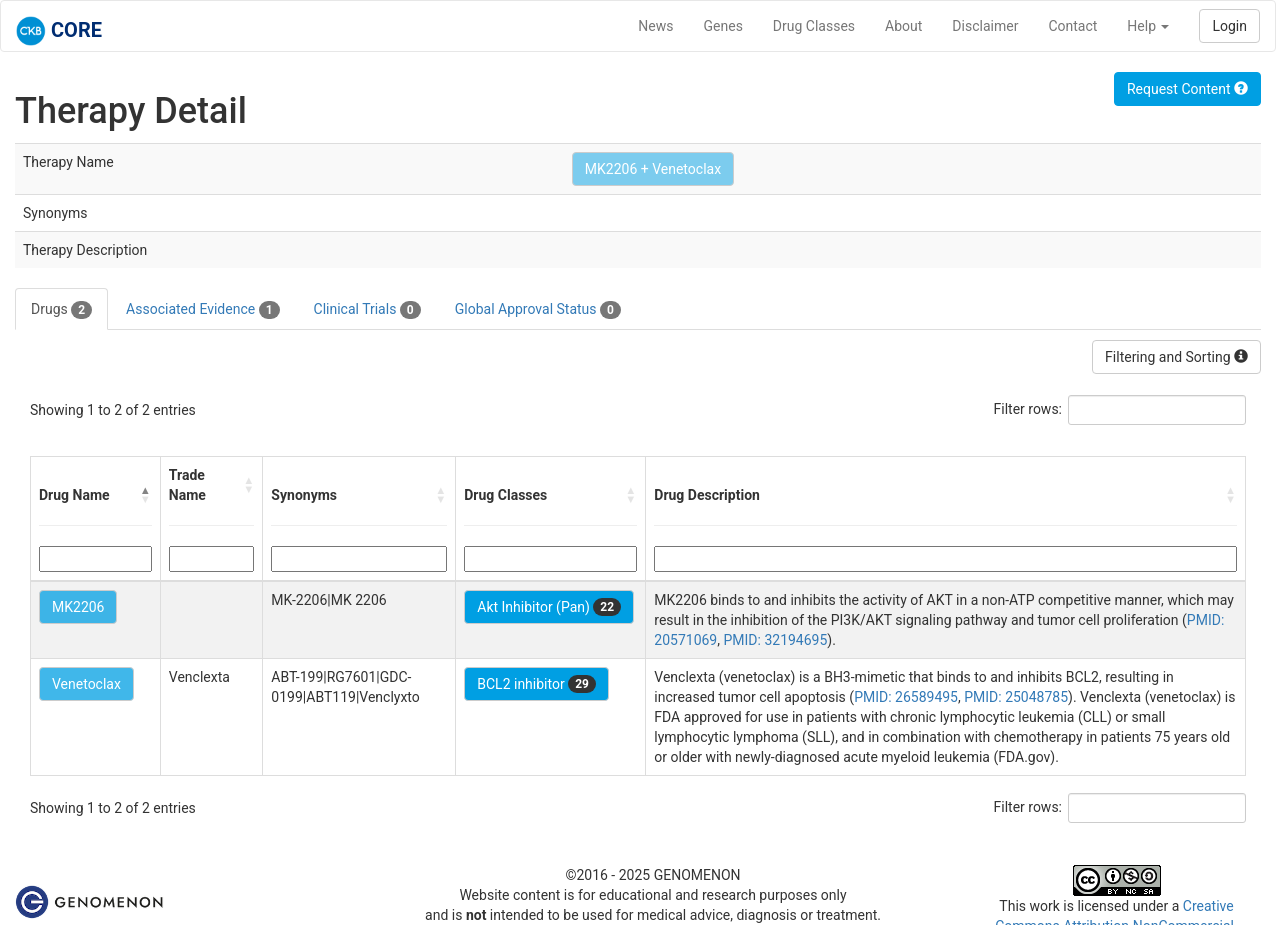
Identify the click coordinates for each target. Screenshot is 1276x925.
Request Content (1187, 89)
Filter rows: (1028, 409)
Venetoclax (86, 684)
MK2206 (78, 607)
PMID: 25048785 (1016, 697)
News (655, 26)
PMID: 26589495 (906, 697)
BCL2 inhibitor (536, 684)
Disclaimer (985, 26)
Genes (723, 26)
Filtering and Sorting (1176, 357)
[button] (146, 495)
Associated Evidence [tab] (202, 310)
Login (1229, 26)
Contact (1072, 26)
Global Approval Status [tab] (538, 310)
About (903, 26)
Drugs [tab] (61, 310)
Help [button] (1148, 26)
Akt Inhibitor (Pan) (549, 607)
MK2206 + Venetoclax (653, 169)
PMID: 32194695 (775, 640)
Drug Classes (814, 26)
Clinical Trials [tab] (367, 310)
